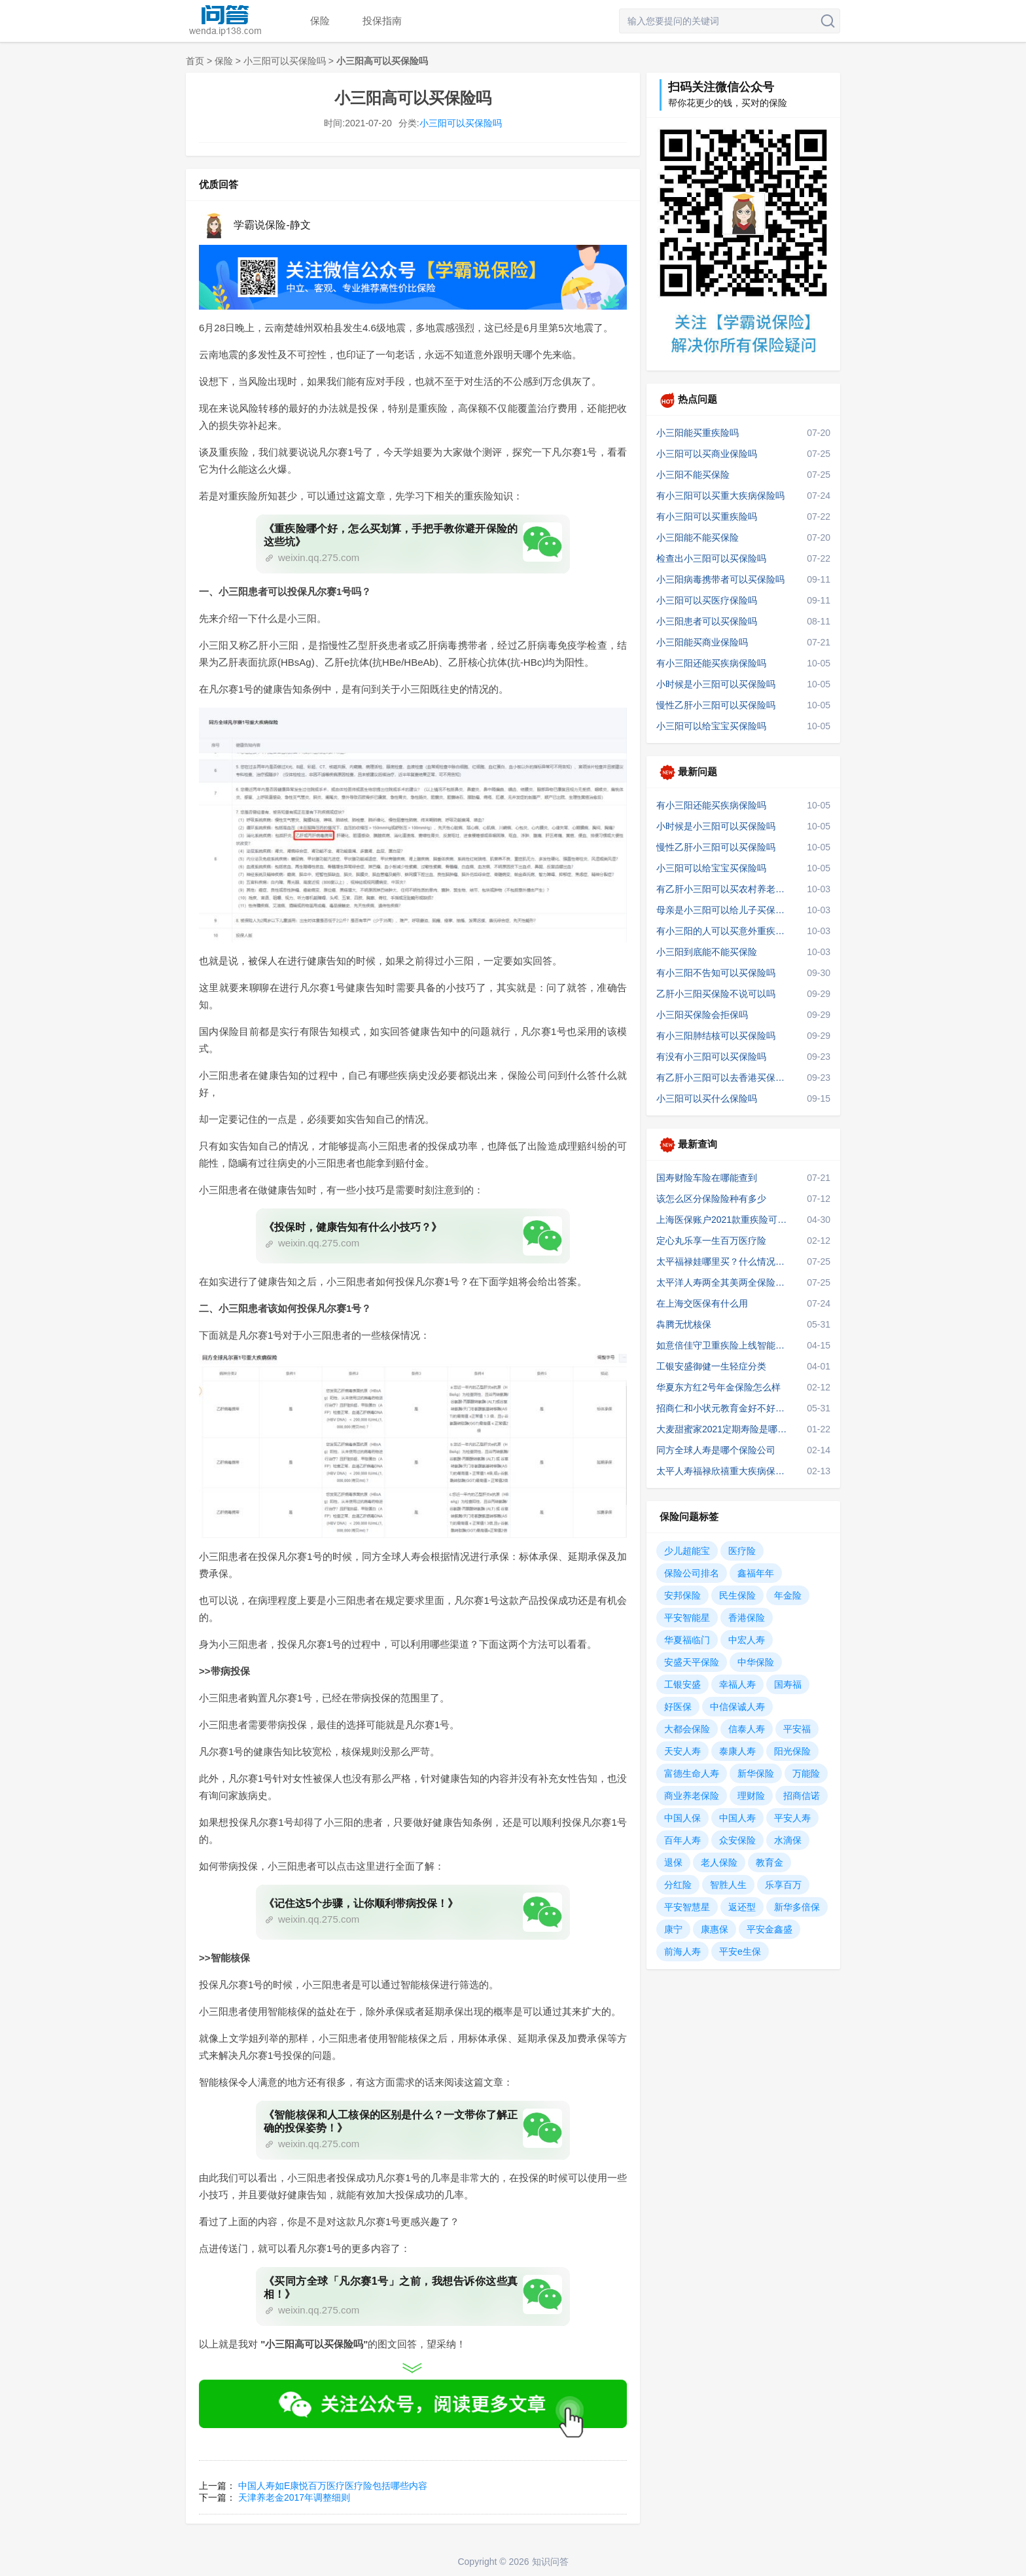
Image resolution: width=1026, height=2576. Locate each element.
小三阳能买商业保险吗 (702, 642)
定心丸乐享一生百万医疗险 (711, 1240)
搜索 (828, 21)
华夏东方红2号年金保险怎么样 (718, 1387)
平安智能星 (687, 1617)
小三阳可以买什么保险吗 (706, 1098)
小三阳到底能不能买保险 (706, 952)
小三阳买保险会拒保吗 (702, 1014)
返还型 (742, 1907)
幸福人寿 (737, 1684)
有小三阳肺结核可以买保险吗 (715, 1035)
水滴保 (788, 1840)
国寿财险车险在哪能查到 (706, 1177)
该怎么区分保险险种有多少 (711, 1198)
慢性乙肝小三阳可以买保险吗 (715, 705)
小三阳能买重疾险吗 (697, 432)
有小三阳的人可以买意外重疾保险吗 (723, 931)
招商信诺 (801, 1795)
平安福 (797, 1729)
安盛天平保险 (691, 1662)
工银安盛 (682, 1684)
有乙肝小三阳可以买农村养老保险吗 (723, 889)
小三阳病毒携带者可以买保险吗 (720, 579)
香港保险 (746, 1617)
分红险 (678, 1884)
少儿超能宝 (687, 1551)
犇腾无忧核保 (683, 1324)
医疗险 (742, 1551)
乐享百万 (783, 1884)
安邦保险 (682, 1595)
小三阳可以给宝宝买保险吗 (711, 726)
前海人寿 (682, 1951)
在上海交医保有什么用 (702, 1303)
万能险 (806, 1773)
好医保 (678, 1706)
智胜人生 (728, 1884)
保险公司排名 (691, 1573)
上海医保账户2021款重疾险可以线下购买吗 (723, 1219)
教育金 (769, 1862)
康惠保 (714, 1929)
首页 (195, 61)
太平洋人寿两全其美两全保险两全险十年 (723, 1282)
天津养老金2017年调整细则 (294, 2497)
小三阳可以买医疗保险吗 (706, 600)
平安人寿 (792, 1818)
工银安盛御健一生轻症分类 (711, 1366)
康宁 (673, 1929)
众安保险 (737, 1840)
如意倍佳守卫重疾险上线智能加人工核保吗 (723, 1345)
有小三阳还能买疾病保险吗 (711, 663)
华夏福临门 (687, 1640)
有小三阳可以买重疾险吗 (706, 516)
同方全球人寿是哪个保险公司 (715, 1450)
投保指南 (382, 20)
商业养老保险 (691, 1795)
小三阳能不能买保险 (697, 537)
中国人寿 (737, 1818)
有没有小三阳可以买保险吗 (711, 1056)
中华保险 (755, 1662)
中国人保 (682, 1818)
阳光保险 (792, 1751)
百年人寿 (682, 1840)
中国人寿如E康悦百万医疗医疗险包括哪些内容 (332, 2485)
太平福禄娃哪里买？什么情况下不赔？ (723, 1261)
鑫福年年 (755, 1573)
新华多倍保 (797, 1907)
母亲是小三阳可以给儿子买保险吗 (723, 910)
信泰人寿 (746, 1729)
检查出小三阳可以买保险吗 (711, 558)
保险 (320, 20)
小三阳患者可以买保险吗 (706, 621)
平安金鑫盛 (769, 1929)
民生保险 (737, 1595)
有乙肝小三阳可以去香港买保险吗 (723, 1077)
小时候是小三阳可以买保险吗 (715, 684)
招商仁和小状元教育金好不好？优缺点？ (723, 1408)
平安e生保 (740, 1951)
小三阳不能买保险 (693, 474)
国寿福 (788, 1684)
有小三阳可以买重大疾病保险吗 (720, 495)
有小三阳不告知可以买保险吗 (715, 973)
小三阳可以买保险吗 (284, 61)
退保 (673, 1862)
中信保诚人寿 (737, 1706)
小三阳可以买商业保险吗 (706, 453)
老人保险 (719, 1862)
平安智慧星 (687, 1907)
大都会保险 (687, 1729)
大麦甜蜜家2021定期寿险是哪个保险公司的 (723, 1429)
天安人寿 (682, 1751)
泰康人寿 (737, 1751)
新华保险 (755, 1773)
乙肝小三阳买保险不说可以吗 (715, 994)
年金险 (788, 1595)
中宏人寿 (746, 1640)
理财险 (751, 1795)
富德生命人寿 (691, 1773)
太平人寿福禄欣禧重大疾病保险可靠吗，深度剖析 (723, 1471)
